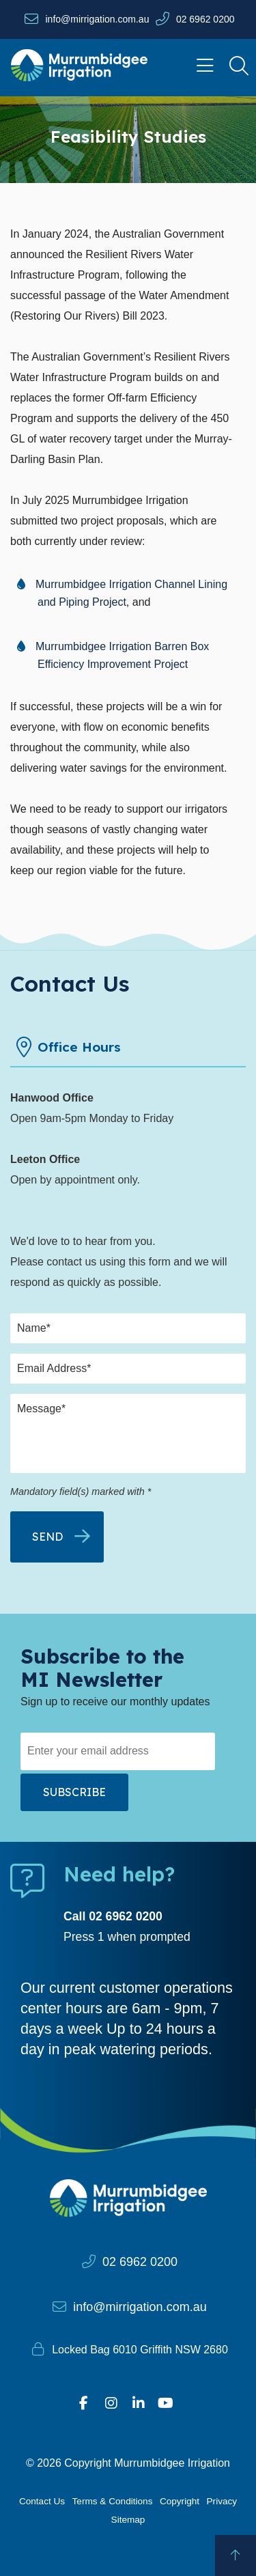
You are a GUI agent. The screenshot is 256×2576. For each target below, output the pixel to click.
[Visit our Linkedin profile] (138, 2403)
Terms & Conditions (112, 2501)
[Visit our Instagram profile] (111, 2403)
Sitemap (128, 2520)
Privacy (222, 2501)
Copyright (179, 2501)
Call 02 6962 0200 (112, 1916)
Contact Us (42, 2501)
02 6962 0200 (205, 19)
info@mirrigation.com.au (97, 19)
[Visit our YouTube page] (166, 2403)
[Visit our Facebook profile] (84, 2403)
